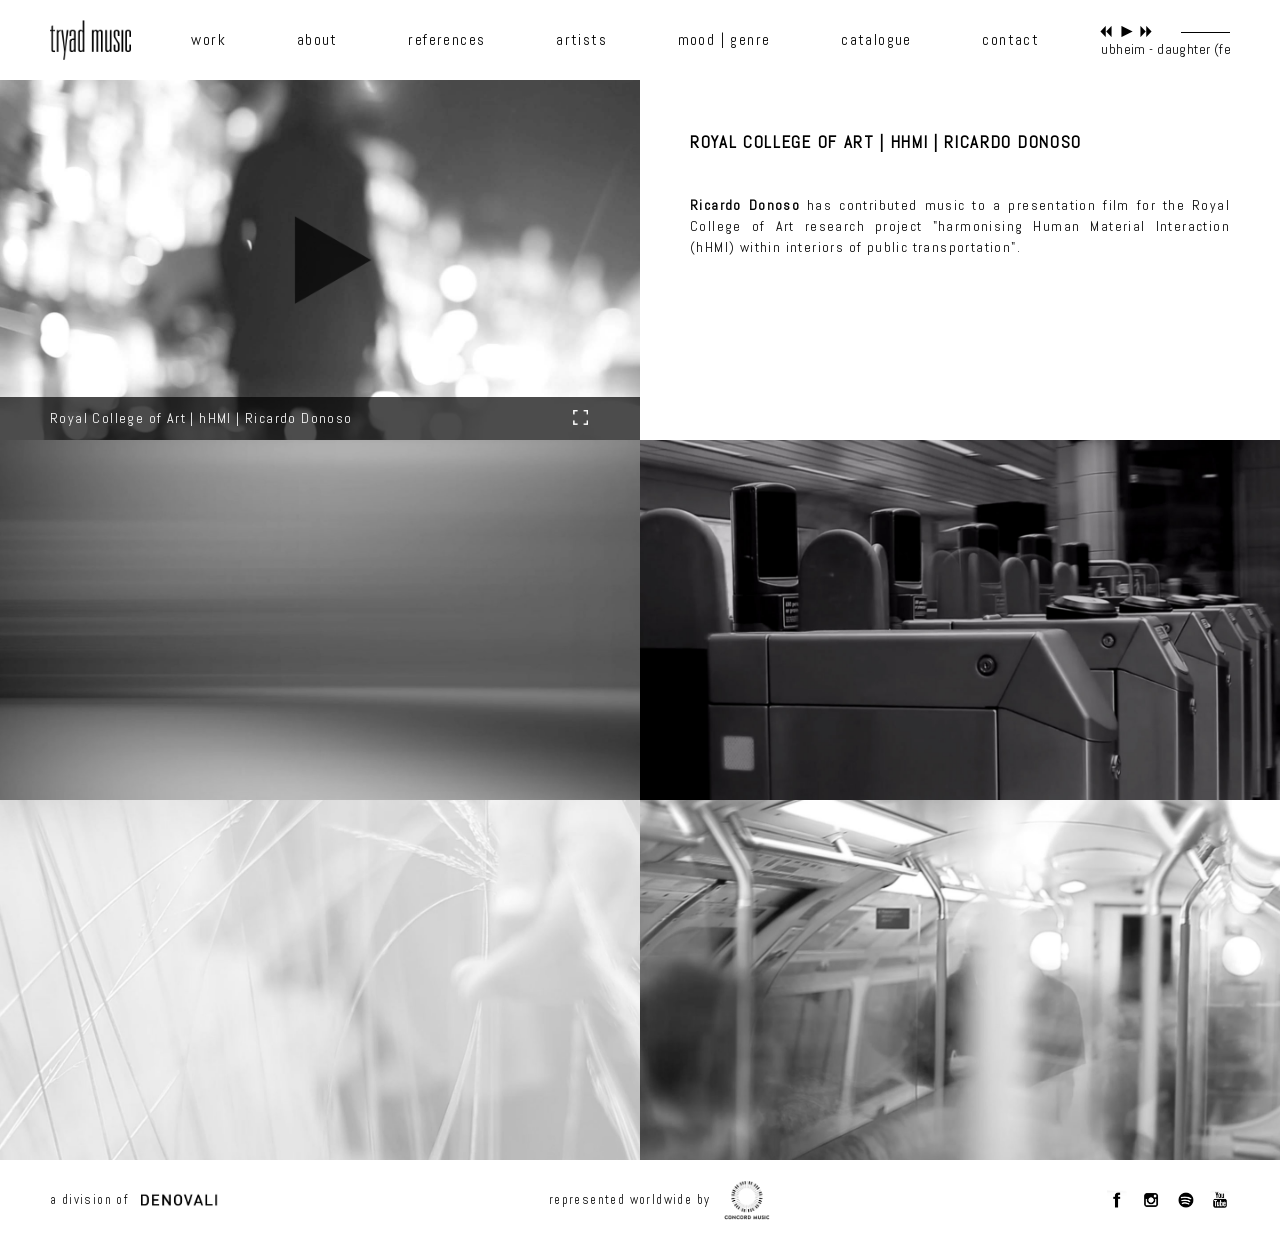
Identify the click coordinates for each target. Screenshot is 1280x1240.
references (446, 40)
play (1126, 31)
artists (581, 40)
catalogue (876, 40)
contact (1010, 40)
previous (1106, 31)
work (208, 40)
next (1146, 31)
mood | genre (724, 40)
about (317, 40)
